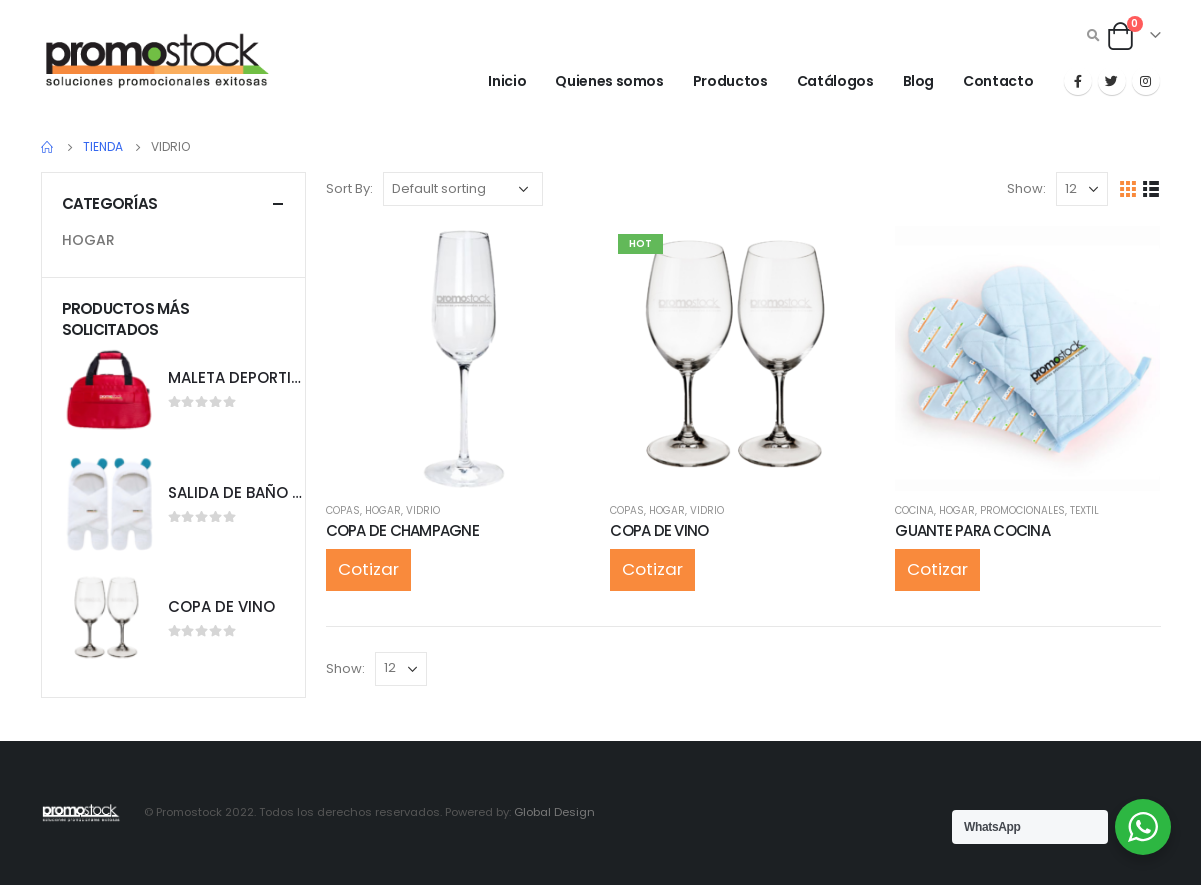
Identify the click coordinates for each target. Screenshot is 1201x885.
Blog (919, 81)
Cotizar (368, 569)
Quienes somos (609, 81)
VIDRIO (423, 510)
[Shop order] (463, 189)
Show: (1026, 188)
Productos (730, 81)
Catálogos (835, 81)
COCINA (914, 510)
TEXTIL (1084, 510)
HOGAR (383, 510)
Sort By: (349, 188)
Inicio (507, 81)
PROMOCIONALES (1022, 510)
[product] (458, 358)
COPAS (343, 510)
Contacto (998, 81)
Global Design (554, 812)
